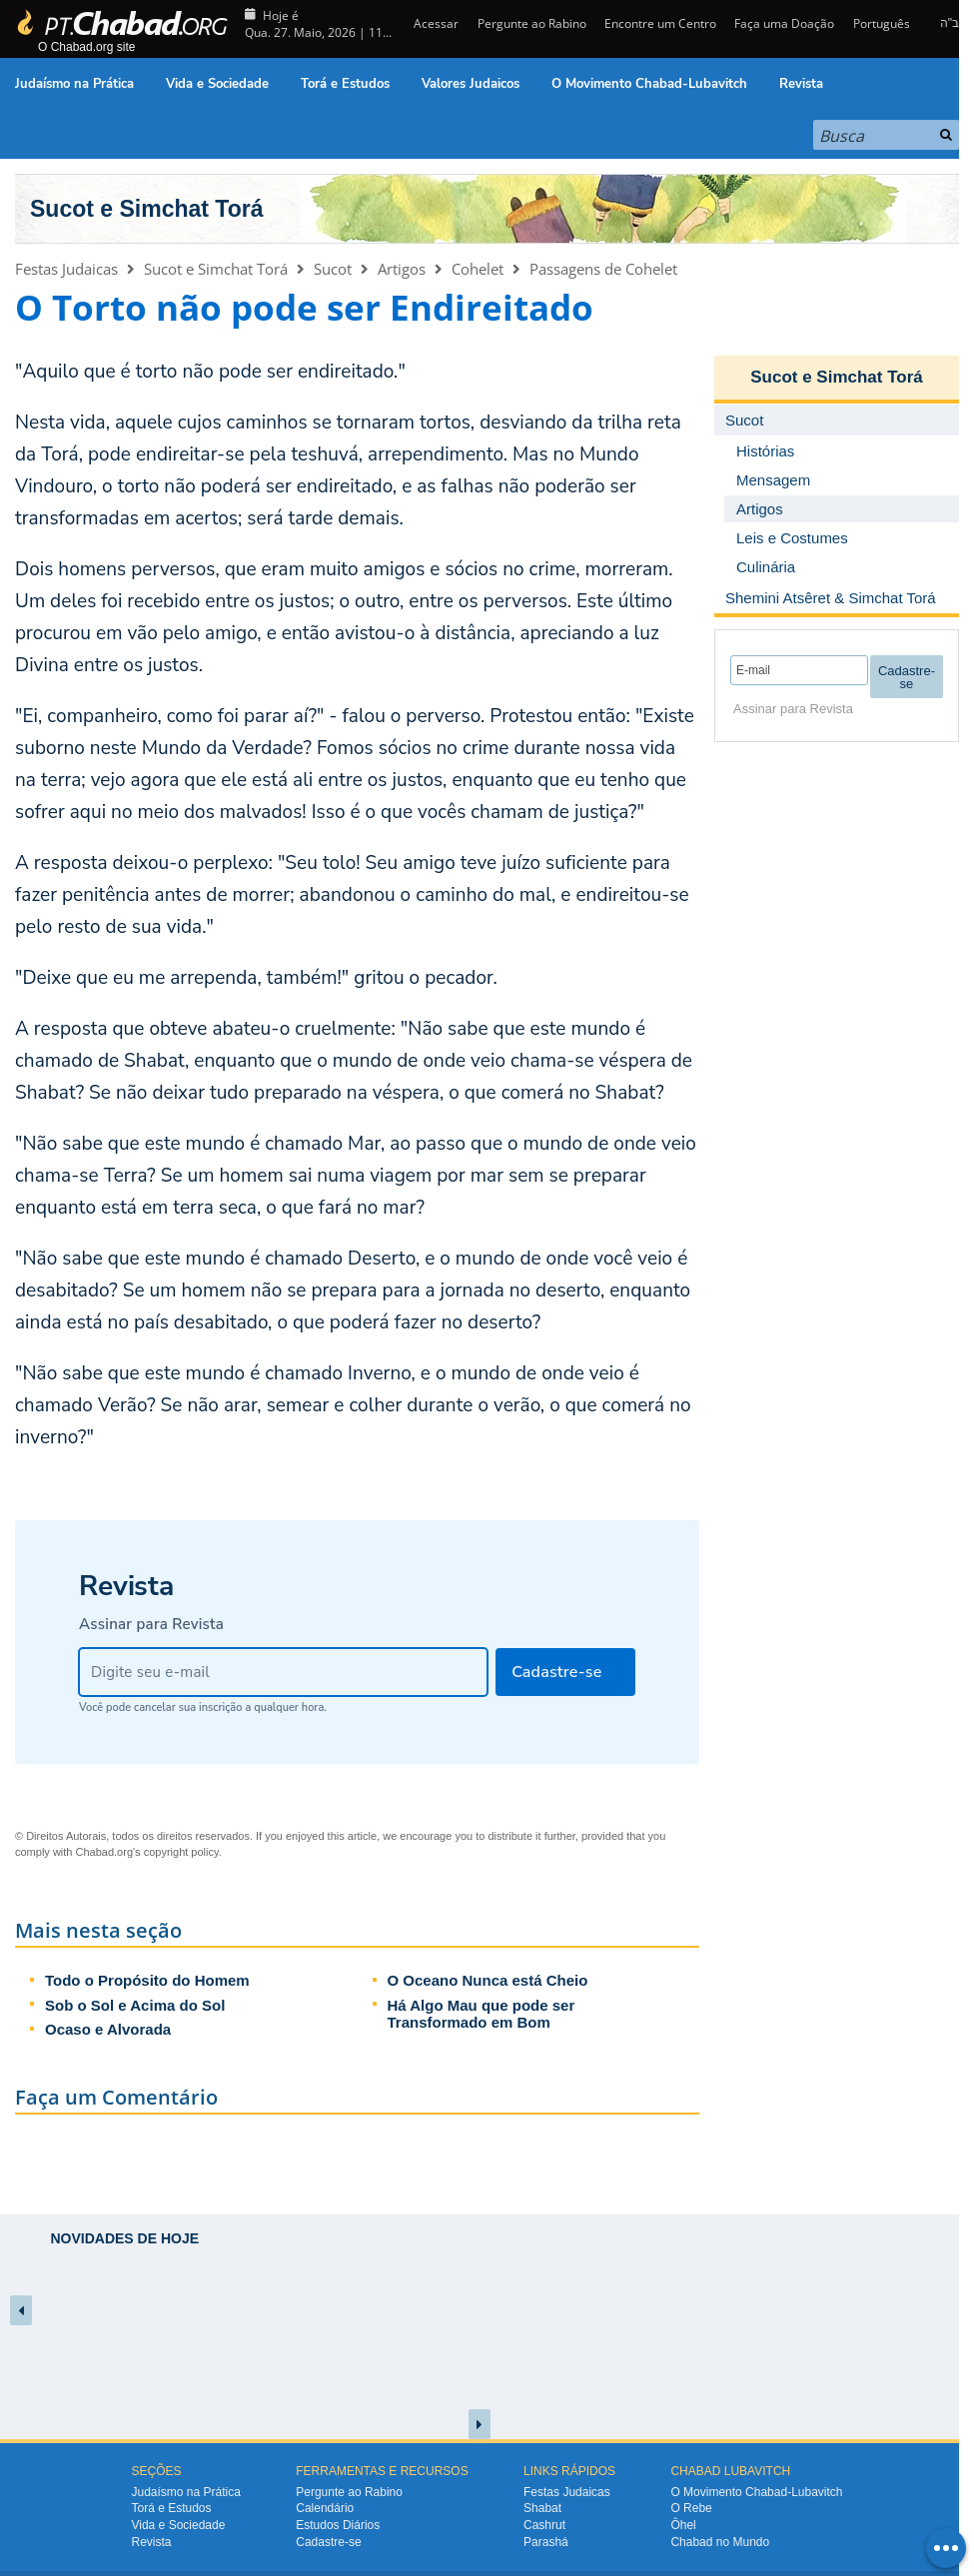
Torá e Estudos (345, 84)
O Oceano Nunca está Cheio (488, 1980)
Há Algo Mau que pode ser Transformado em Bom (481, 2014)
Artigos (402, 269)
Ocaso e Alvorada (108, 2029)
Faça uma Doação (784, 23)
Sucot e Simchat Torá (146, 209)
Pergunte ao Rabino (532, 23)
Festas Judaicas (66, 269)
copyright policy (181, 1852)
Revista (801, 84)
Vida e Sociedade (217, 84)
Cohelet (477, 269)
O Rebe (690, 2508)
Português (881, 23)
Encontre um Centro (660, 23)
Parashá (545, 2542)
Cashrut (544, 2525)
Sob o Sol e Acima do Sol (135, 2005)
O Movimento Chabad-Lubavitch (649, 84)
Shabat (542, 2508)
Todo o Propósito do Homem (147, 1980)
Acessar (435, 23)
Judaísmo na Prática (74, 84)
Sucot (333, 269)
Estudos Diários (338, 2525)
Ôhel (682, 2525)
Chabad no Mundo (719, 2542)
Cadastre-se (328, 2542)
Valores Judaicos (470, 84)
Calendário (325, 2508)
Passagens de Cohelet (603, 269)
